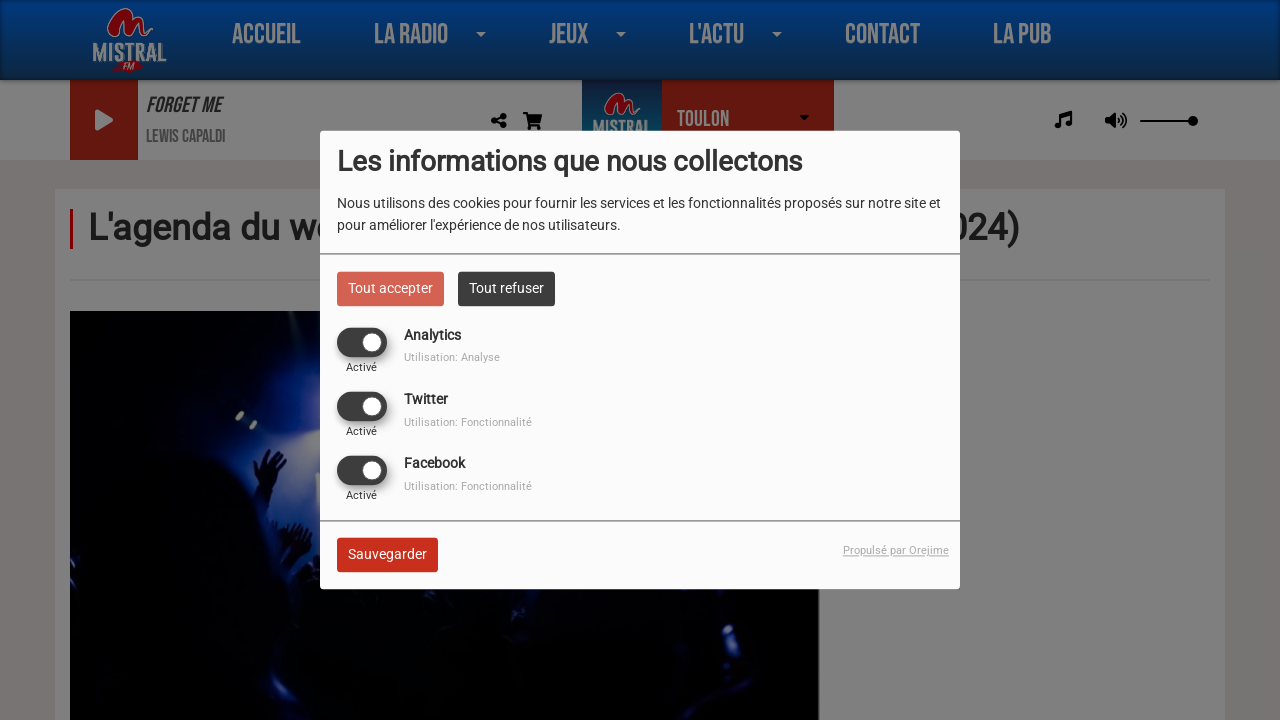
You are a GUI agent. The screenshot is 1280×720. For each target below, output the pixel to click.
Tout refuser (506, 288)
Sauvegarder (387, 555)
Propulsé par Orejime (896, 551)
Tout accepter (390, 288)
